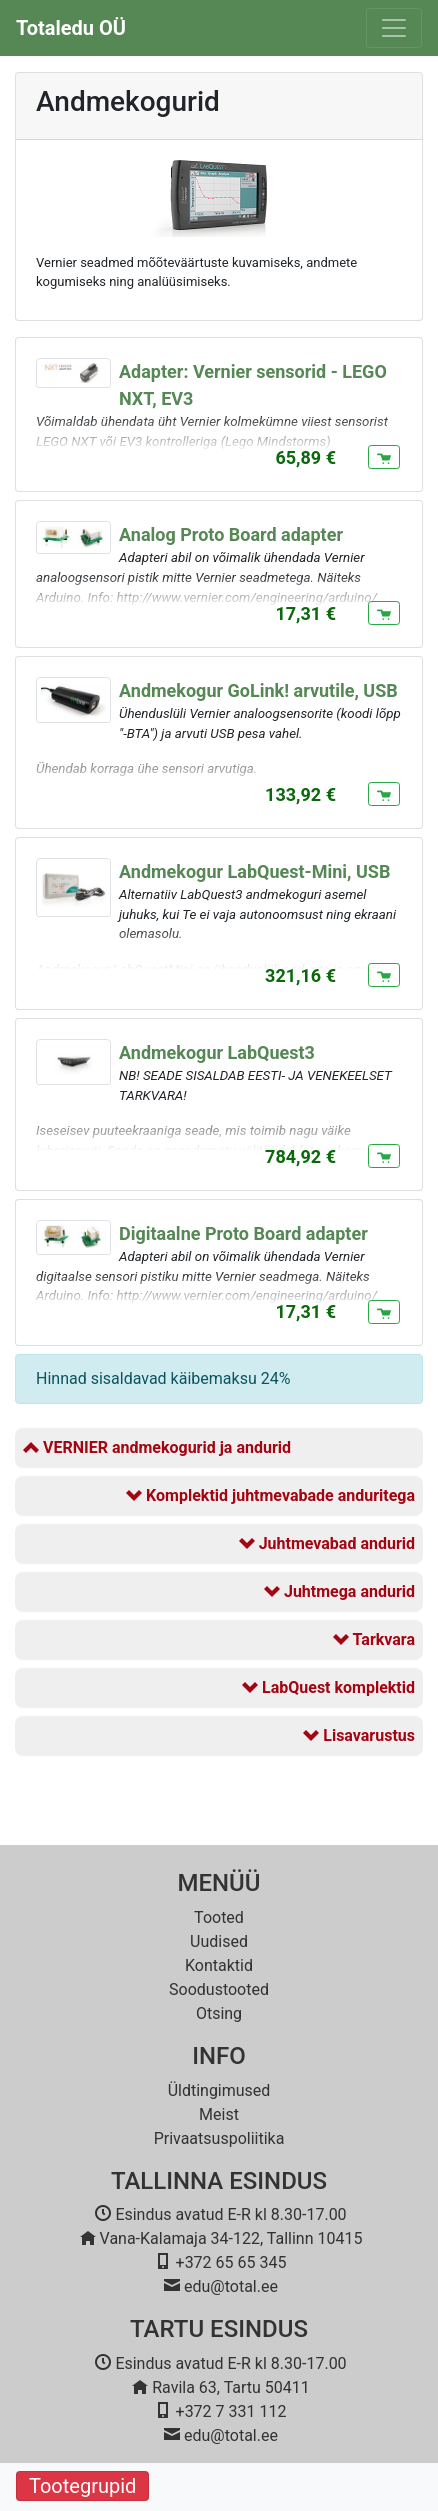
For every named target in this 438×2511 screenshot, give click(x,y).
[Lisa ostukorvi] (384, 457)
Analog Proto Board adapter (231, 534)
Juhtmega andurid (339, 1591)
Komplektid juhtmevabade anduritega (270, 1495)
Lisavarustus (359, 1735)
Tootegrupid (82, 2486)
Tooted (219, 1917)
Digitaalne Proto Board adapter (243, 1233)
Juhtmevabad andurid (327, 1543)
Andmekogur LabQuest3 (217, 1052)
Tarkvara (374, 1639)
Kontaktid (219, 1965)
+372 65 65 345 (231, 2262)
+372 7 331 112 (231, 2411)
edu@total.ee (231, 2286)
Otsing (219, 2013)
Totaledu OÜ (71, 28)
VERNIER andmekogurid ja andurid (157, 1447)
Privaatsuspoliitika (219, 2138)
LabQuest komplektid (328, 1687)
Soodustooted (219, 1989)
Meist (219, 2114)
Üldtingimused (219, 2090)
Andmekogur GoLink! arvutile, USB (258, 690)
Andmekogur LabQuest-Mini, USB (254, 871)
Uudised (219, 1941)
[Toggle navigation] (394, 28)
